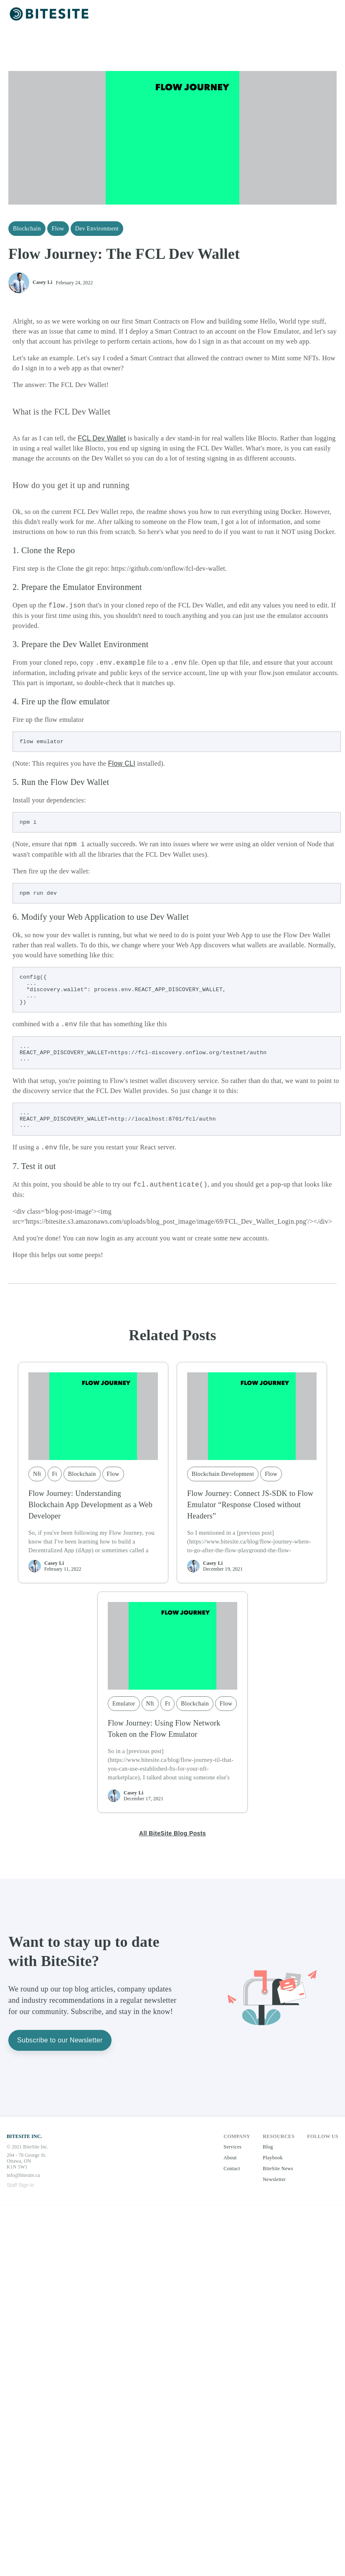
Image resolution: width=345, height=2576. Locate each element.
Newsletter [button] (274, 2197)
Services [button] (232, 2164)
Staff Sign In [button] (20, 2203)
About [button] (230, 2175)
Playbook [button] (273, 2175)
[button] (50, 14)
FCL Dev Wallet (102, 438)
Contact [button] (231, 2186)
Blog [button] (268, 2164)
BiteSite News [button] (278, 2186)
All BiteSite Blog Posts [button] (172, 1850)
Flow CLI (122, 764)
